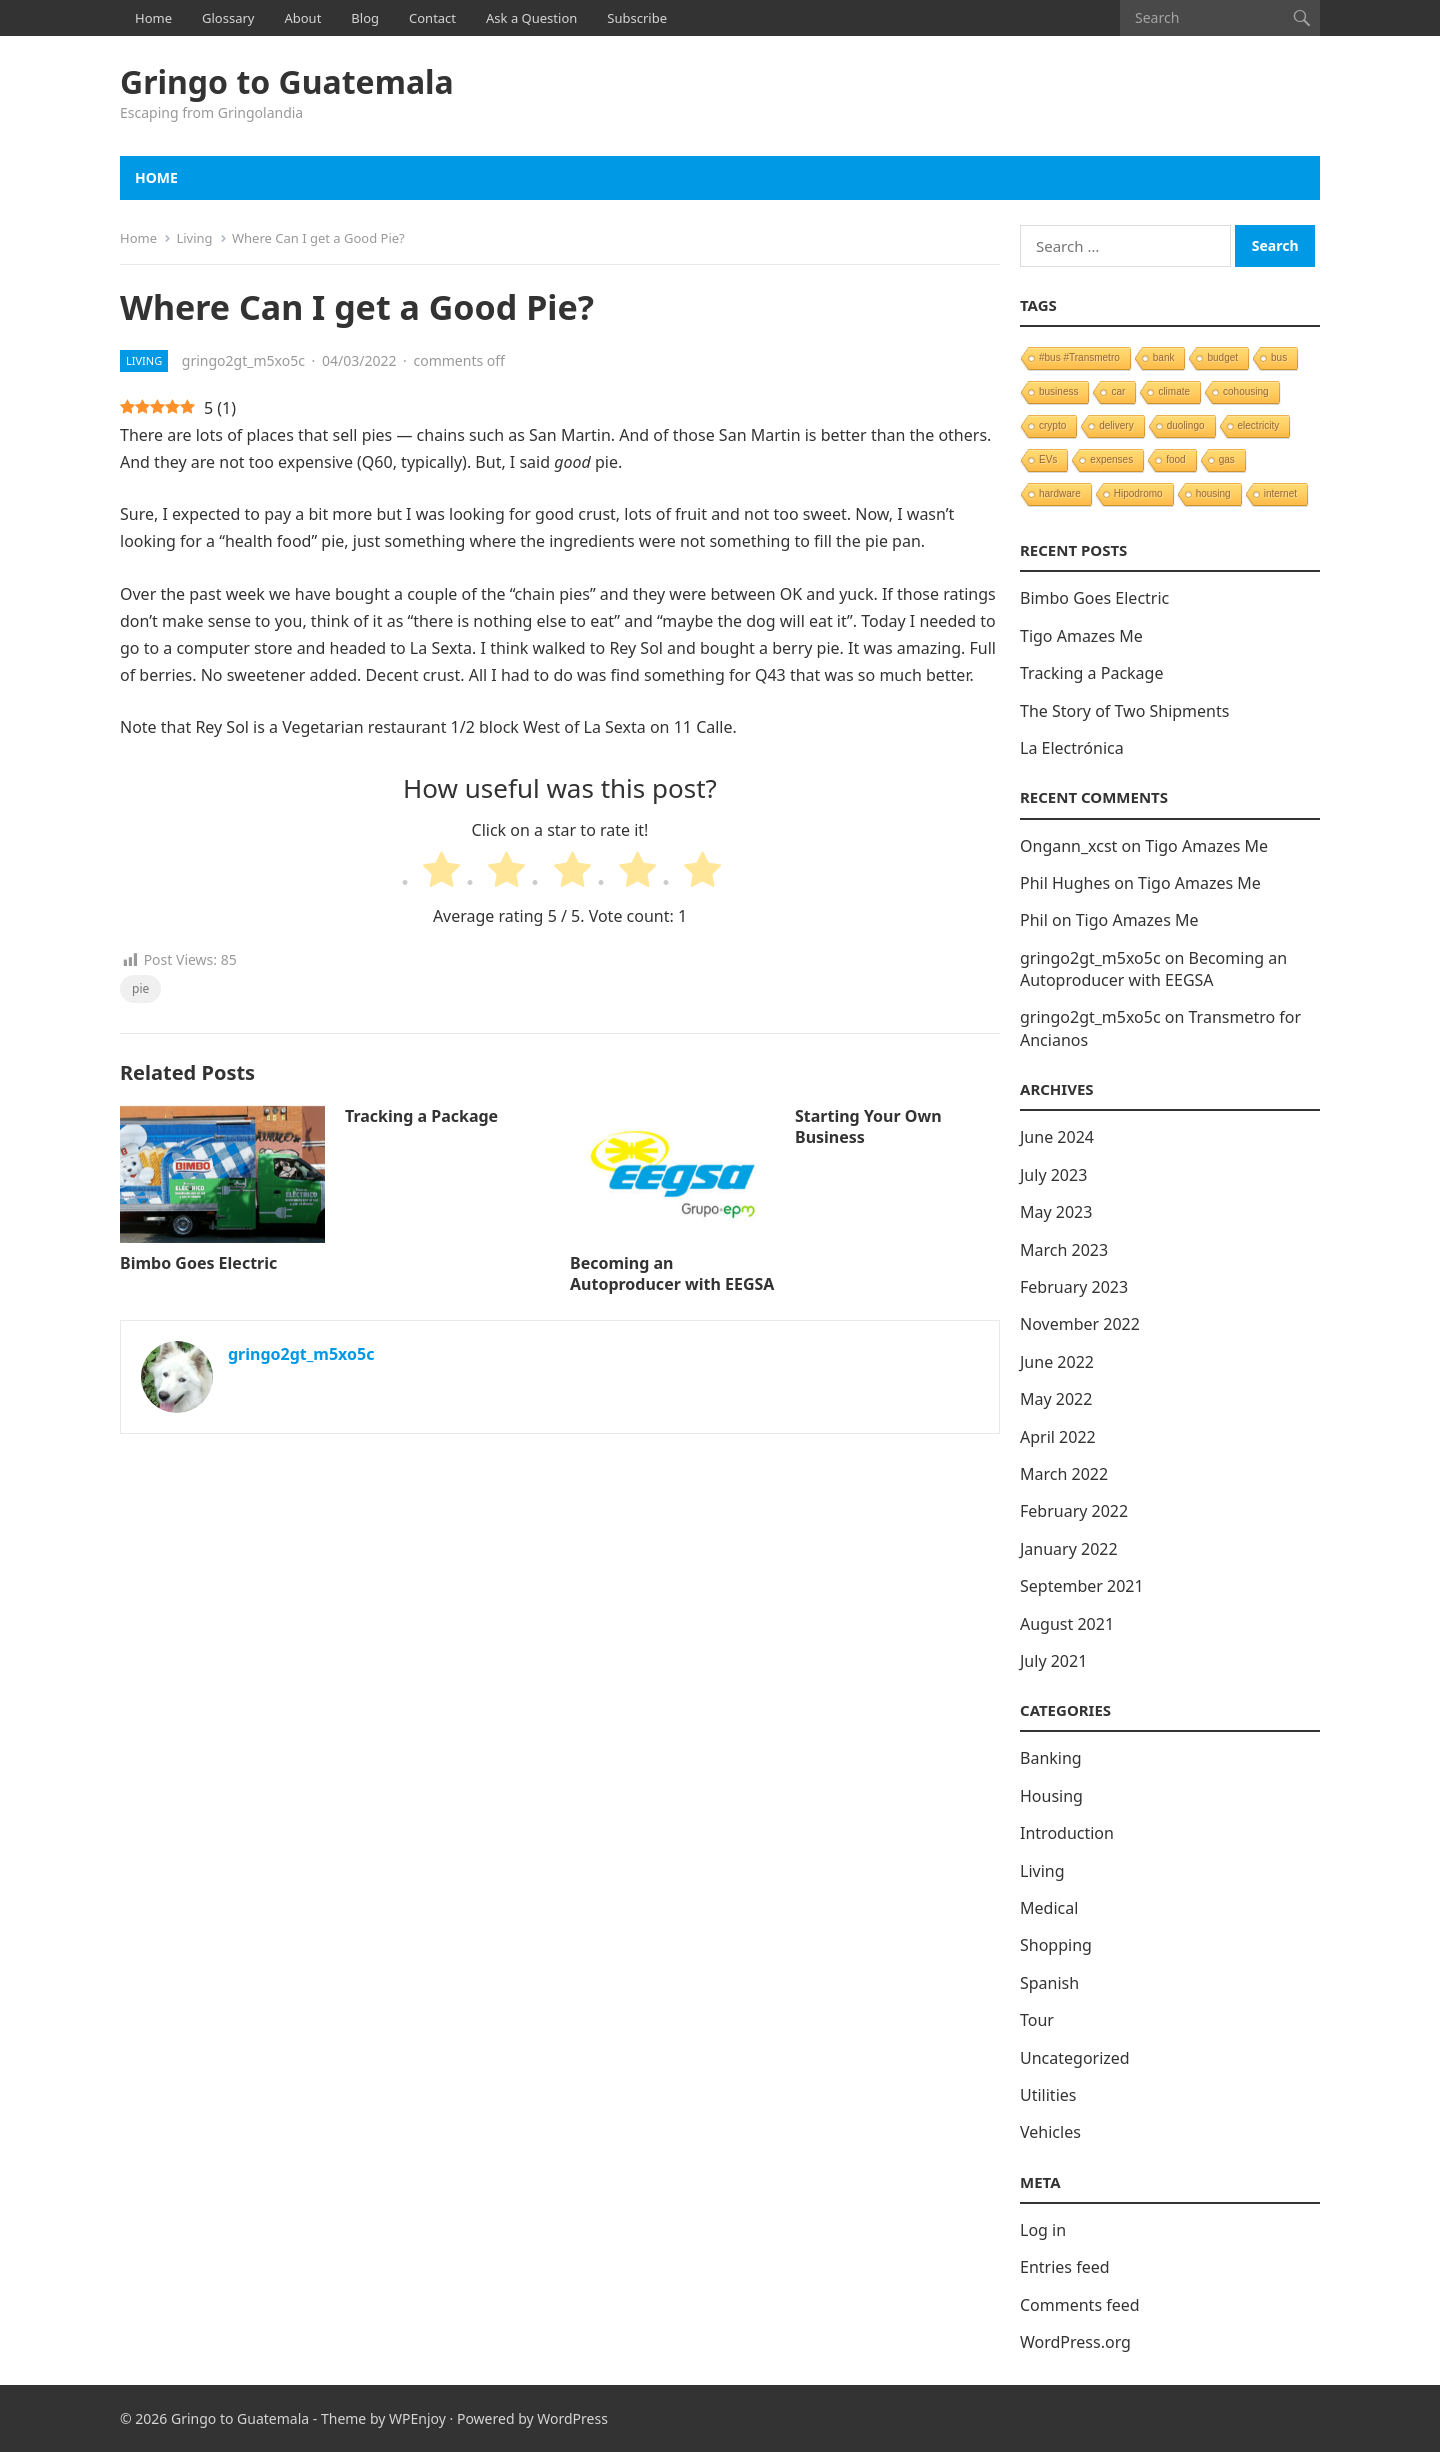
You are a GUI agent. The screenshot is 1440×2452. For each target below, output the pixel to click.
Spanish (1049, 1983)
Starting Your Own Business (868, 1126)
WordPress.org (1075, 2342)
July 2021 (1053, 1661)
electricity (1259, 425)
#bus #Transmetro (1079, 357)
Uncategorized (1075, 2058)
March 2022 (1064, 1474)
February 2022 (1074, 1511)
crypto (1052, 425)
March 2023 (1064, 1250)
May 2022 (1056, 1399)
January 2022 (1069, 1549)
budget (1222, 357)
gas (1227, 459)
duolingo (1186, 425)
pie (140, 988)
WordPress (572, 2418)
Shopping (1056, 1945)
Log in (1043, 2230)
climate (1174, 391)
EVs (1048, 459)
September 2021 (1082, 1586)
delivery (1116, 425)
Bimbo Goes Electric (198, 1263)
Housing (1051, 1796)
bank (1164, 357)
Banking (1051, 1758)
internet (1280, 493)
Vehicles (1050, 2132)
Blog (365, 18)
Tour (1037, 2020)
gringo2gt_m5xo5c (243, 360)
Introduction (1067, 1833)
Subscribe (637, 18)
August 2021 (1067, 1624)
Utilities (1048, 2095)
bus (1279, 357)
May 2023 (1056, 1212)
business (1058, 391)
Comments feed (1080, 2305)
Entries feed (1065, 2267)
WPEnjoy (417, 2418)
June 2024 (1057, 1137)
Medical (1049, 1908)
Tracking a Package (421, 1116)
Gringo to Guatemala (287, 82)
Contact (432, 18)
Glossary (228, 18)
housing (1213, 493)
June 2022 (1057, 1362)
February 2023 (1074, 1287)
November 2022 (1080, 1324)
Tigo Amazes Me (1081, 636)
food (1175, 459)
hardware (1060, 493)
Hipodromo (1138, 493)
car (1118, 391)
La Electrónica (1072, 748)
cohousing (1246, 391)
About (302, 18)
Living (194, 238)
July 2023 (1053, 1175)
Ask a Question (531, 18)
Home (153, 18)
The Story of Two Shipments (1124, 711)
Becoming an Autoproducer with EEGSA (672, 1273)
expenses (1111, 459)
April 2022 (1058, 1437)
